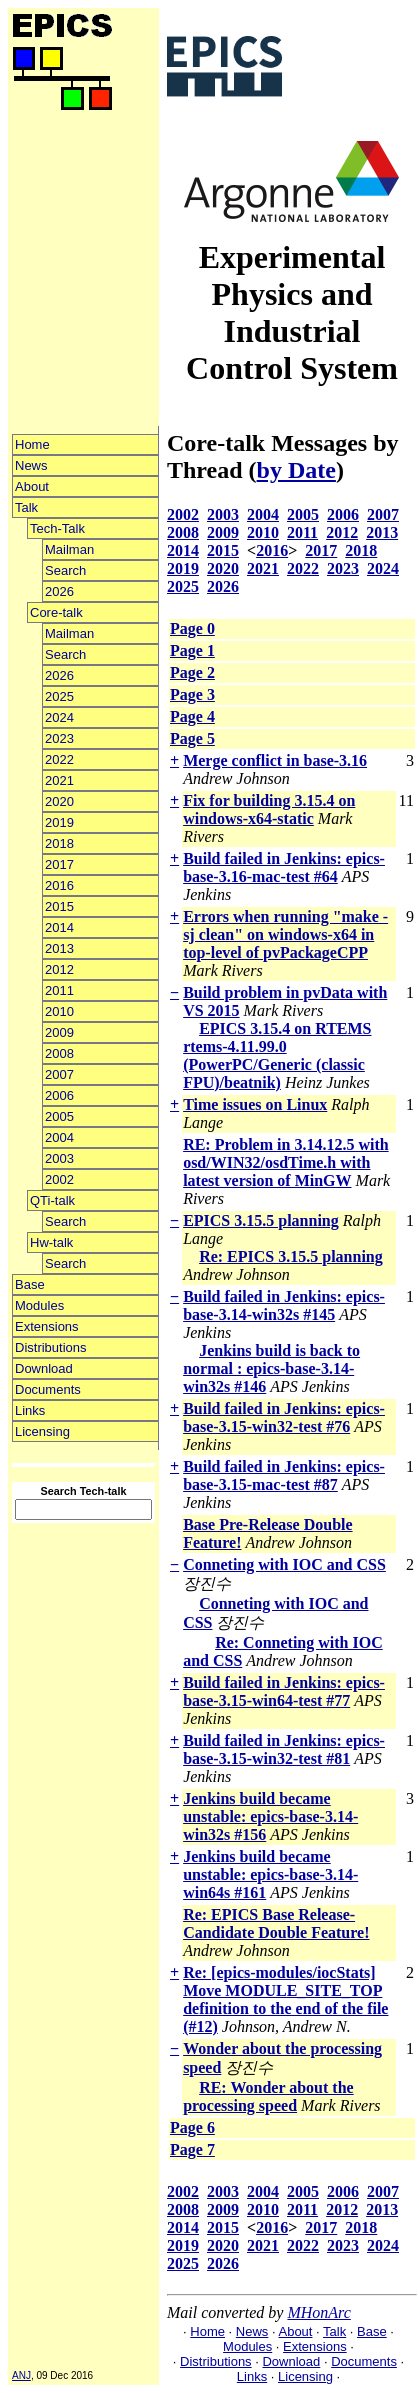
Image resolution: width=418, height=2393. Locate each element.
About (32, 486)
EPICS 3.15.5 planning (261, 1220)
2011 (59, 990)
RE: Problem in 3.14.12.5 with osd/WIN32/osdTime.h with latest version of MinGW (285, 1162)
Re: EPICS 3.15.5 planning (291, 1256)
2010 (59, 1011)
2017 (59, 864)
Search (65, 570)
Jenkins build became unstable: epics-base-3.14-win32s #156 (270, 1816)
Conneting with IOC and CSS (284, 1564)
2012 (59, 969)
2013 (59, 948)
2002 (59, 1179)
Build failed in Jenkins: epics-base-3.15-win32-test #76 (284, 1417)
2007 (59, 1074)
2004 (59, 1137)
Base (30, 1284)
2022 (59, 759)
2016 (59, 885)
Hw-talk (51, 1242)
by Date (296, 470)
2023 (59, 738)
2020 (59, 801)
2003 (59, 1158)
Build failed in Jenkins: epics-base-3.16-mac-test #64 (284, 867)
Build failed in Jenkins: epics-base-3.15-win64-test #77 (284, 1691)
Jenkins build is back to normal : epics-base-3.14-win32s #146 (271, 1368)
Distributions (51, 1347)
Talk (26, 507)
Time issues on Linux (255, 1104)
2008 (59, 1053)
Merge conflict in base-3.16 (275, 760)
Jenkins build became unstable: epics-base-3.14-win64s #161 (270, 1874)
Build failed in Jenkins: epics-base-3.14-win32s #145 (284, 1305)
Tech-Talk (57, 528)
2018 (59, 843)
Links (30, 1410)
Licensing (42, 1431)
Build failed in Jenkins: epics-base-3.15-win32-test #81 (284, 1749)
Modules (39, 1305)
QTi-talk (52, 1200)
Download (44, 1368)
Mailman (69, 549)
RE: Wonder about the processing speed (268, 2096)
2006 (59, 1095)
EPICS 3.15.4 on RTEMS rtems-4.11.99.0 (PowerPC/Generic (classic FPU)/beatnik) (277, 1055)
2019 (59, 822)
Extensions (47, 1326)
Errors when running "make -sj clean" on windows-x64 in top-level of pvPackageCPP (285, 934)
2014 (59, 927)
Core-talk (56, 612)
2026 (59, 591)
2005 (59, 1116)
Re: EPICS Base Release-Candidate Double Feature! (276, 1923)
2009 (59, 1032)
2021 (59, 780)
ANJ (21, 2375)
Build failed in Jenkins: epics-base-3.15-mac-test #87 (284, 1475)
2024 (59, 717)
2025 (59, 696)
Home (32, 444)
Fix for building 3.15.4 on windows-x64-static (269, 809)
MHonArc (318, 2312)
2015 (59, 906)
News (31, 465)
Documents (48, 1389)
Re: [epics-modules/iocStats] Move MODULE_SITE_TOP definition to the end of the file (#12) (285, 1999)
